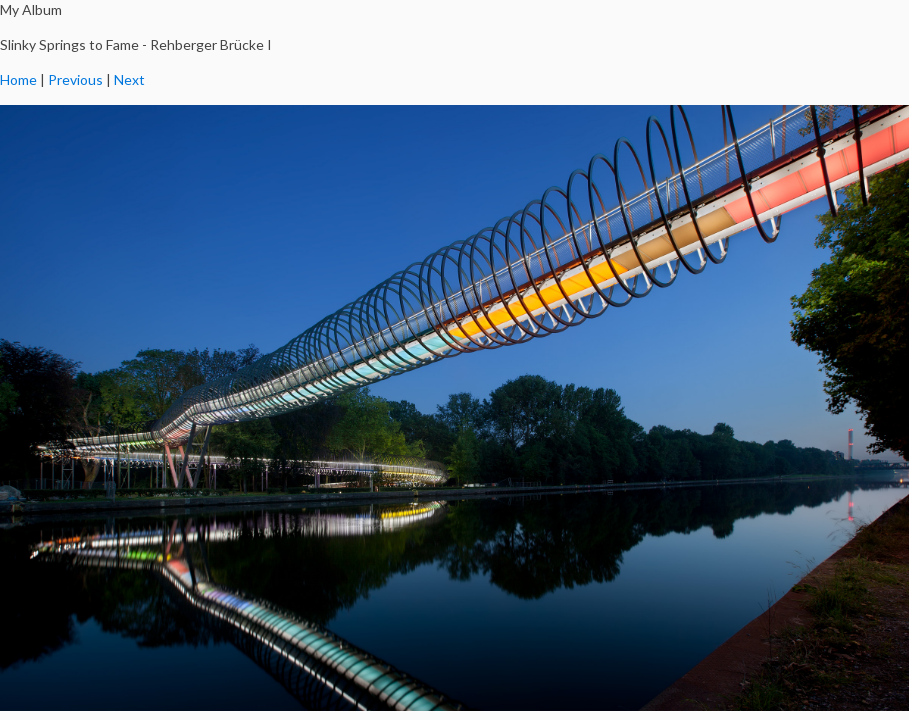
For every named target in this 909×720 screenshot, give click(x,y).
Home (18, 79)
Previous (75, 79)
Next (129, 79)
